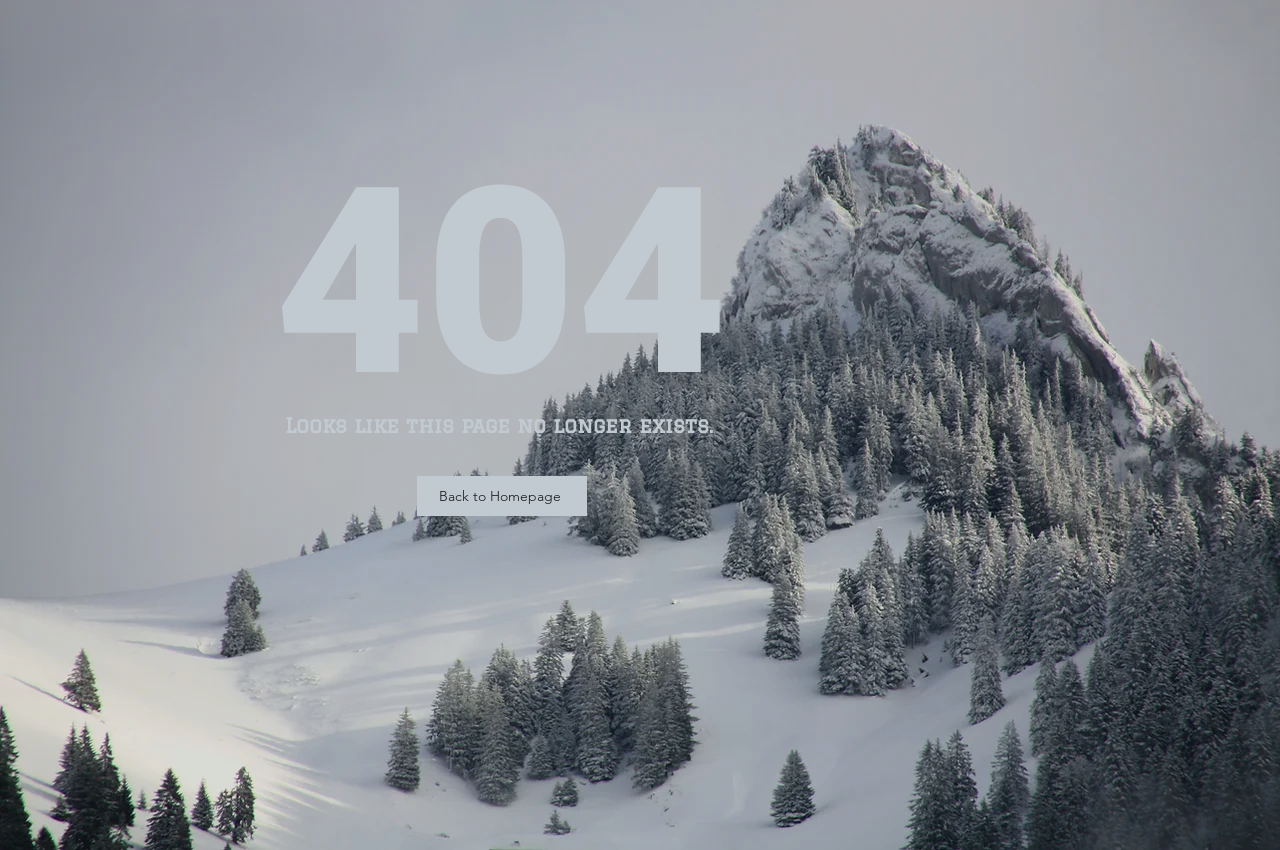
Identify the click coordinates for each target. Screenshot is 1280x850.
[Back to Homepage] (502, 496)
